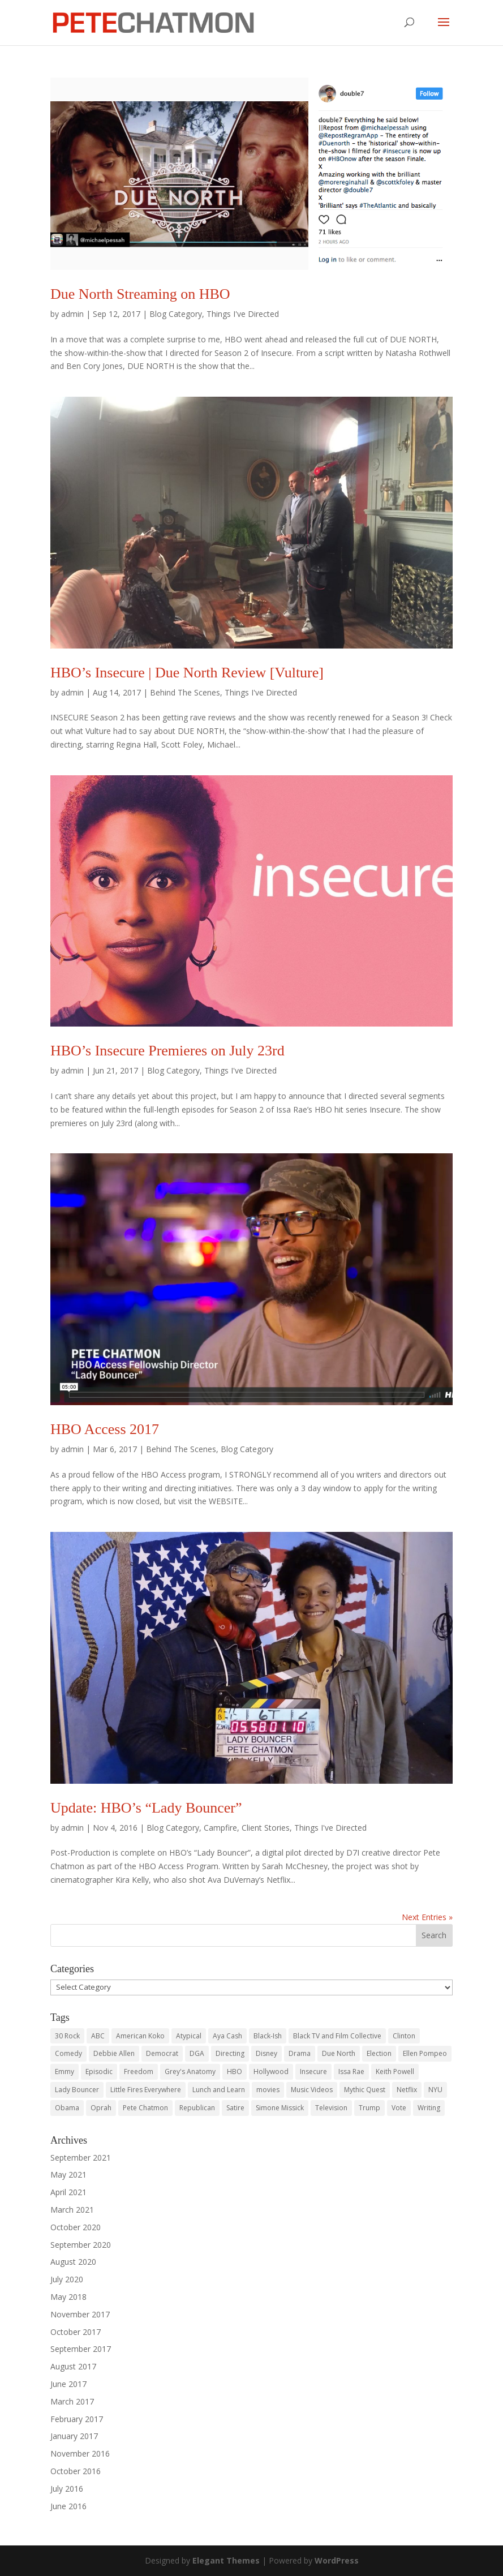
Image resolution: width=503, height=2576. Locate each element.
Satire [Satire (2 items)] (235, 2108)
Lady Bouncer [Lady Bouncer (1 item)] (77, 2089)
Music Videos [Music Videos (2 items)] (312, 2089)
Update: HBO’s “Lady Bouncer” (146, 1808)
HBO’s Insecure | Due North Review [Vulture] (187, 672)
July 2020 (66, 2279)
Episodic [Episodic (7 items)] (99, 2071)
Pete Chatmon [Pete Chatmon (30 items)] (145, 2108)
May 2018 (68, 2296)
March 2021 (72, 2209)
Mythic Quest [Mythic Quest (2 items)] (364, 2089)
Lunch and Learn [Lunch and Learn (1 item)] (218, 2089)
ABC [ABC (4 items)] (98, 2036)
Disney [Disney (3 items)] (266, 2053)
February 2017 (76, 2419)
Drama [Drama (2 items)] (300, 2053)
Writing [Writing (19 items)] (429, 2108)
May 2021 (68, 2174)
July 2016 (66, 2488)
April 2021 (68, 2192)
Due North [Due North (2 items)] (338, 2053)
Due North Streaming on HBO (140, 294)
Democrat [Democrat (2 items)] (162, 2053)
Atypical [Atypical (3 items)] (188, 2036)
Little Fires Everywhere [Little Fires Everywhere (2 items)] (145, 2089)
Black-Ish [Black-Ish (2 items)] (267, 2036)
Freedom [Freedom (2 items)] (138, 2071)
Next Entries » (427, 1917)
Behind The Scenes (185, 692)
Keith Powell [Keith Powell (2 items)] (395, 2071)
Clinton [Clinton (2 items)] (404, 2036)
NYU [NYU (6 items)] (435, 2089)
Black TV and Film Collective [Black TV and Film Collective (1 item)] (337, 2036)
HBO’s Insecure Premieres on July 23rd (167, 1050)
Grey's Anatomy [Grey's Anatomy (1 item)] (190, 2071)
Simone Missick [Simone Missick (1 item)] (280, 2108)
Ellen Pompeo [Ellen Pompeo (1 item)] (425, 2053)
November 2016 (80, 2453)
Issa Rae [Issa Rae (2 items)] (351, 2071)
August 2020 (73, 2261)
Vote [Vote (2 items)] (399, 2108)
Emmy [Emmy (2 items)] (64, 2071)
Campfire (220, 1827)
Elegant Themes (226, 2560)
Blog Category (175, 313)
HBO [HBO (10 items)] (234, 2071)
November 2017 (80, 2314)
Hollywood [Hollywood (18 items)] (271, 2071)
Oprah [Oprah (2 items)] (101, 2108)
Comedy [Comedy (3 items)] (68, 2053)
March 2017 (72, 2401)
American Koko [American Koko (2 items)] (140, 2036)
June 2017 (68, 2383)
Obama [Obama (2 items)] (67, 2108)
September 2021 (80, 2157)
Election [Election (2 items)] (379, 2053)
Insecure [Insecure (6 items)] (313, 2071)
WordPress (337, 2560)
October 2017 (75, 2331)
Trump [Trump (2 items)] (369, 2108)
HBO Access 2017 (104, 1429)
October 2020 (75, 2227)
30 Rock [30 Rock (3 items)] (67, 2036)
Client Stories (266, 1827)
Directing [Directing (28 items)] (230, 2053)
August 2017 (73, 2366)
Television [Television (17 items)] (331, 2108)
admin (72, 313)
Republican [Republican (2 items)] (197, 2108)
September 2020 (80, 2244)
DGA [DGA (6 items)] (197, 2053)
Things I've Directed (243, 313)
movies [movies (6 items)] (268, 2089)
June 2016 (68, 2506)
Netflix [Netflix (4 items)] (407, 2089)
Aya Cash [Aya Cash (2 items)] (227, 2036)
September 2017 (80, 2348)
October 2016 (75, 2471)
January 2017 (74, 2436)
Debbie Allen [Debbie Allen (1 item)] (114, 2053)
